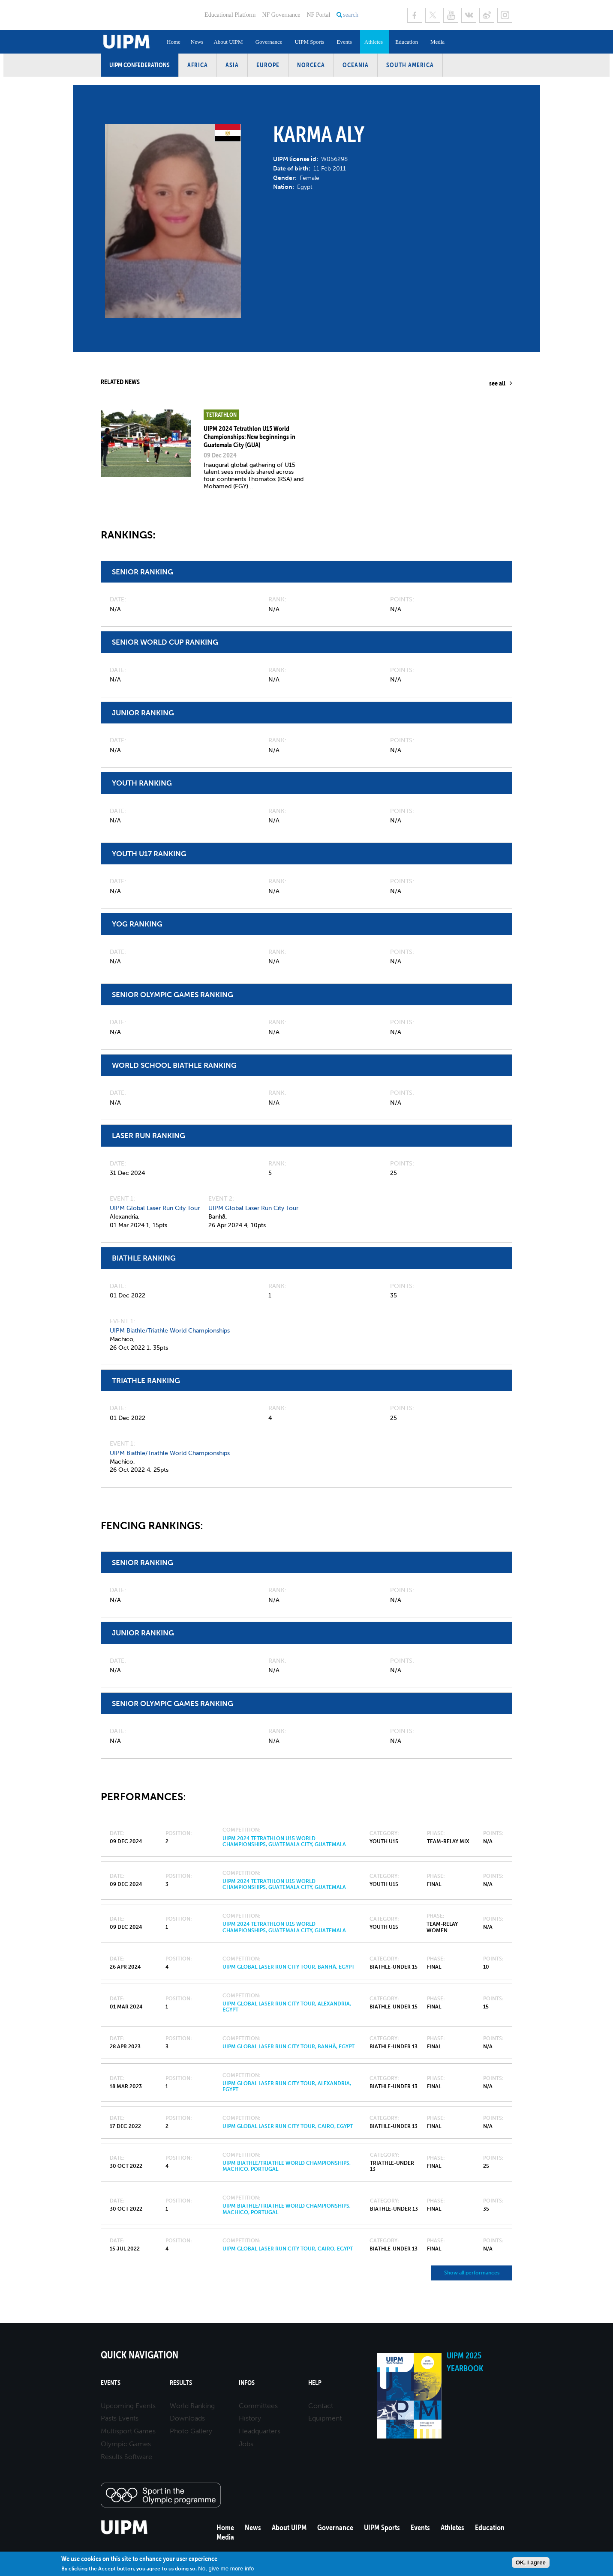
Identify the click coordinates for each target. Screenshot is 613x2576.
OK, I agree (531, 2562)
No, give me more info (226, 2568)
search (350, 15)
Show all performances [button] (471, 2273)
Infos (247, 2383)
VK (468, 15)
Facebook (414, 15)
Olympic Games (126, 2444)
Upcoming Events (128, 2406)
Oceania (356, 65)
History (250, 2418)
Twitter (432, 15)
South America (410, 65)
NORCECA (311, 65)
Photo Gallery (191, 2431)
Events (344, 42)
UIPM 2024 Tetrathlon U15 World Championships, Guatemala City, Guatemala (284, 1841)
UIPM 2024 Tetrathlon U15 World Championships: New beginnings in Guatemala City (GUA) (249, 436)
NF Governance (281, 15)
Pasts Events (119, 2418)
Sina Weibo (486, 15)
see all (497, 383)
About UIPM (228, 42)
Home (173, 42)
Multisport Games (128, 2431)
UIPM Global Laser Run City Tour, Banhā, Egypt (288, 1967)
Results (181, 2383)
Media (437, 42)
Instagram (504, 15)
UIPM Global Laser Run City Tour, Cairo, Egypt (287, 2126)
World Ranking (192, 2406)
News (197, 42)
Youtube (450, 15)
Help (315, 2383)
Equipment (325, 2418)
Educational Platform (229, 15)
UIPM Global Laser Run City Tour (155, 1208)
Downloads (187, 2418)
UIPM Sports (309, 42)
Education (406, 42)
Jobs (246, 2444)
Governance (268, 42)
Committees (258, 2406)
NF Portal (318, 15)
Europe (267, 65)
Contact (320, 2406)
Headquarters (259, 2431)
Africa (197, 65)
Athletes (373, 42)
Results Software (126, 2457)
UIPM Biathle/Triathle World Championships (170, 1330)
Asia (232, 65)
